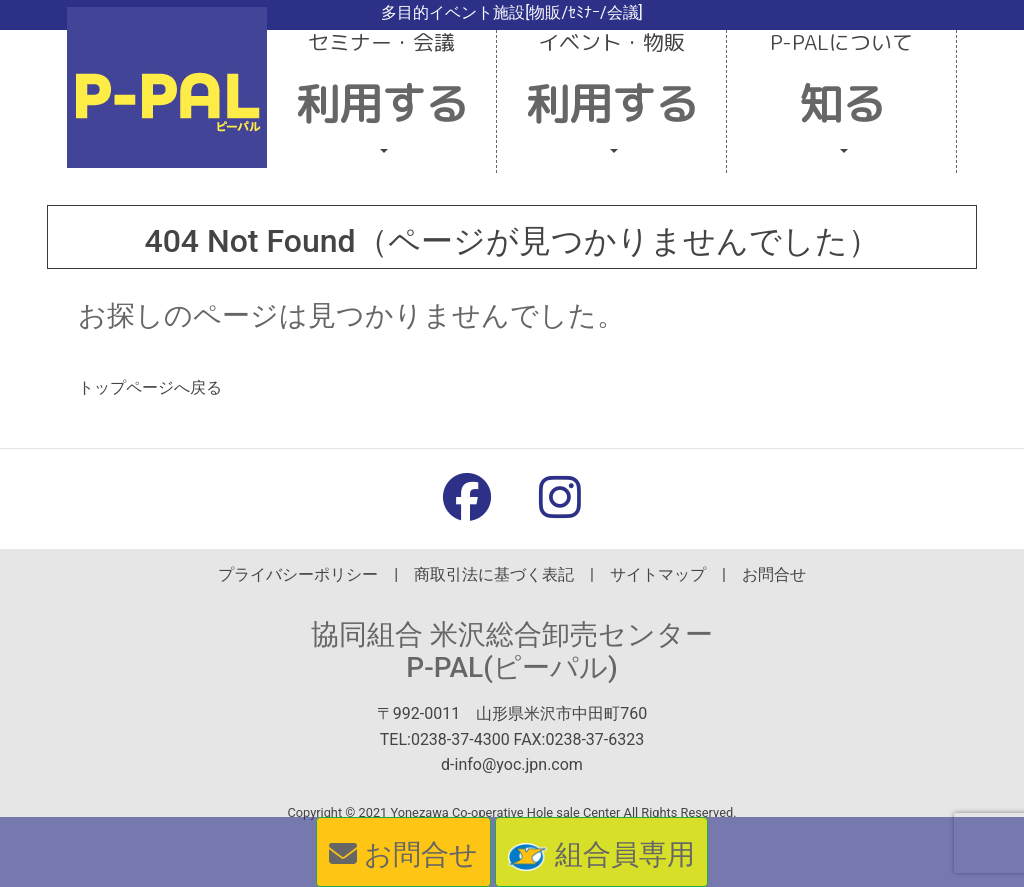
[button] (382, 101)
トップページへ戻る (150, 387)
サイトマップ (658, 574)
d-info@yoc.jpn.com (512, 764)
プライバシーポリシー (298, 574)
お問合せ (774, 574)
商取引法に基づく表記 (494, 574)
